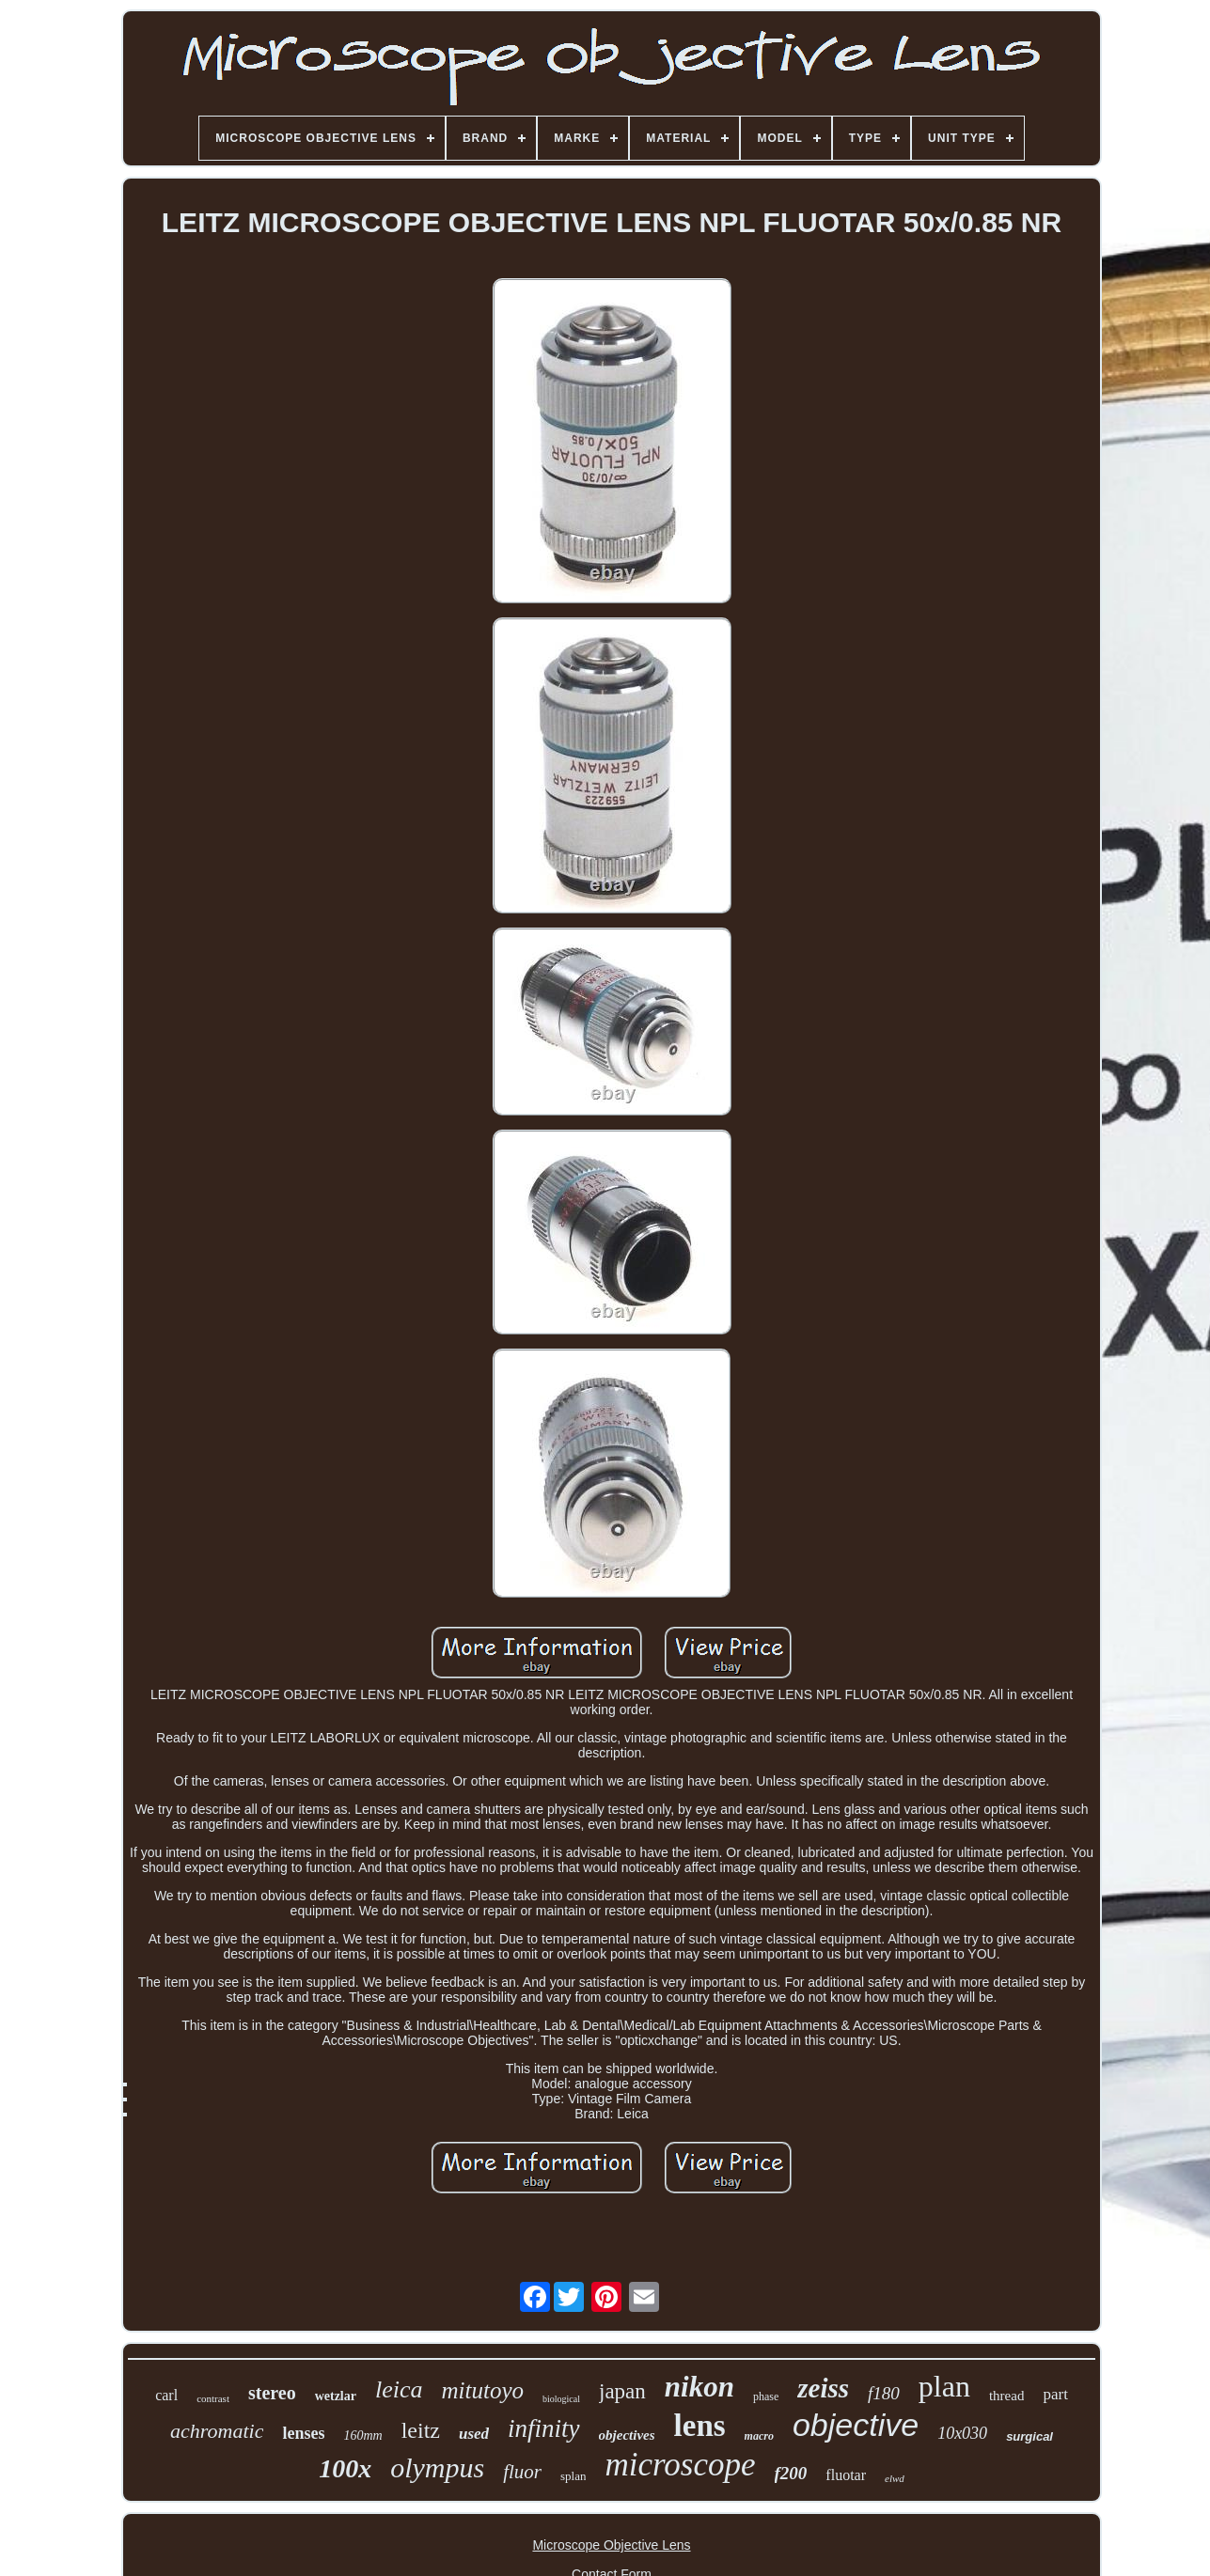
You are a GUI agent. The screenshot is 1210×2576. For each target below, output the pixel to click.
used (474, 2434)
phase (765, 2396)
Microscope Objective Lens (611, 2545)
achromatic (216, 2431)
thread (1006, 2395)
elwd (894, 2478)
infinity (544, 2428)
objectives (627, 2435)
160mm (362, 2435)
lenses (303, 2433)
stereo (272, 2392)
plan (944, 2386)
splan (573, 2476)
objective (856, 2425)
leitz (420, 2430)
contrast (212, 2398)
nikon (699, 2386)
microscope (680, 2464)
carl (166, 2395)
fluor (522, 2471)
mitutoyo (483, 2390)
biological (561, 2399)
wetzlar (335, 2396)
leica (399, 2389)
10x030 (962, 2433)
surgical (1029, 2436)
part (1055, 2394)
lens (700, 2426)
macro (759, 2436)
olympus (437, 2467)
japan (622, 2391)
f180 (884, 2393)
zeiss (823, 2388)
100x (345, 2468)
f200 (791, 2473)
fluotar (845, 2475)
